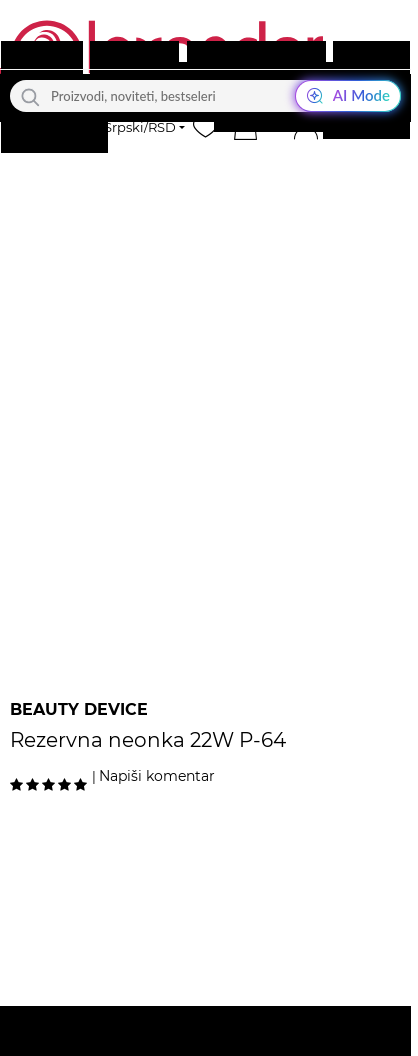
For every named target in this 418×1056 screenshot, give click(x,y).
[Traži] (30, 96)
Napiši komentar (157, 776)
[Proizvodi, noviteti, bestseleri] (205, 96)
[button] (245, 128)
